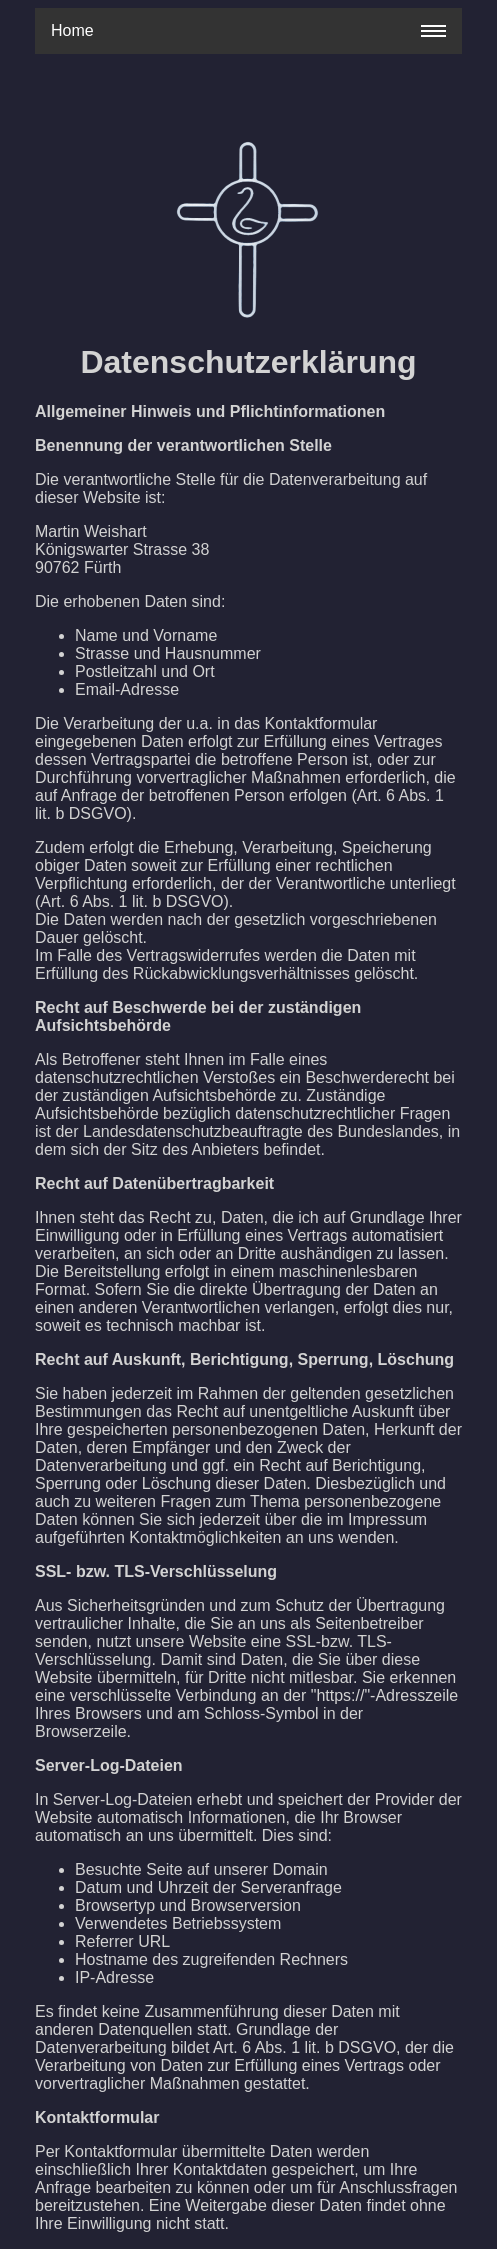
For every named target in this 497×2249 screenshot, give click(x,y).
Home (72, 30)
